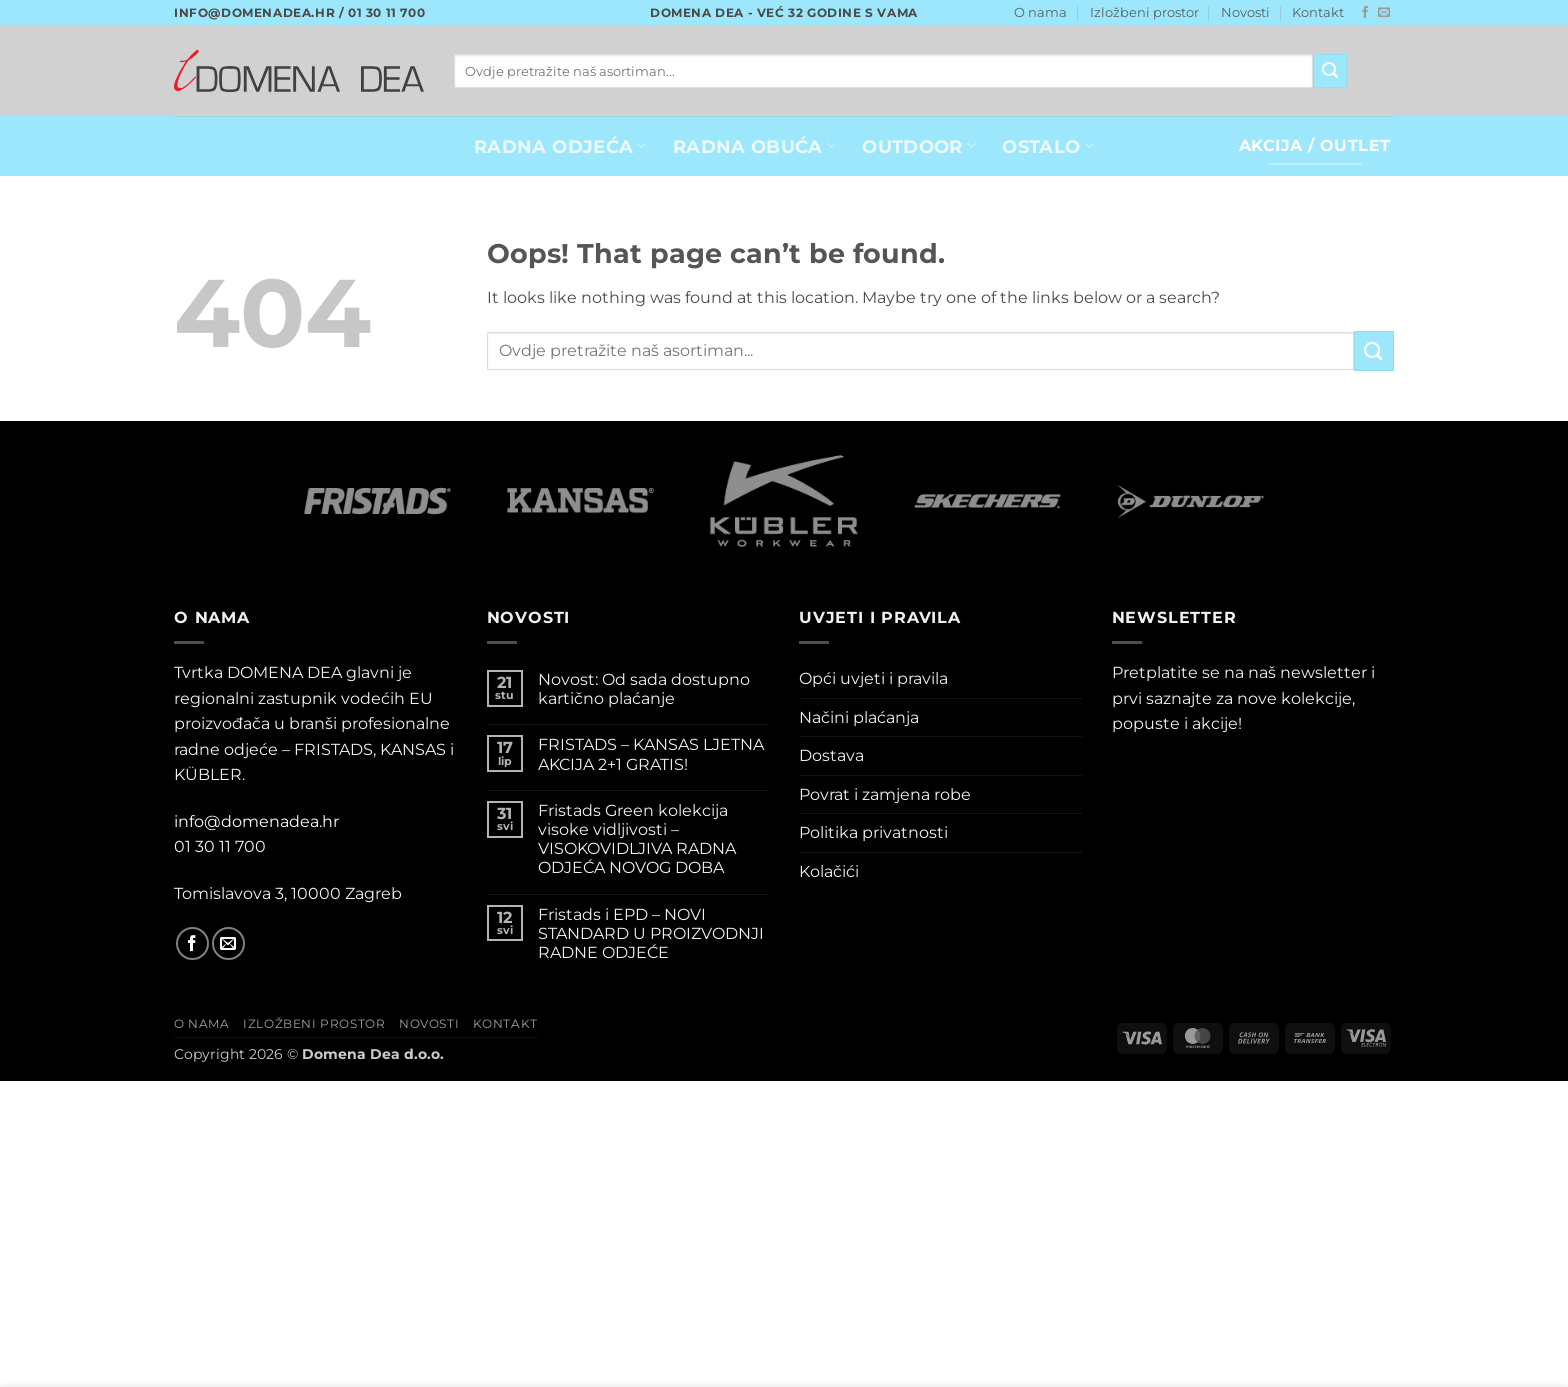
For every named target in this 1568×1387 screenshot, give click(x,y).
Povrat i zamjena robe (885, 794)
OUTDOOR (919, 146)
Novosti (1245, 12)
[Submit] (1330, 71)
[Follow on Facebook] (1365, 13)
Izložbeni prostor (1144, 12)
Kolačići (829, 871)
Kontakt (1318, 12)
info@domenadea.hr (256, 821)
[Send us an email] (1384, 13)
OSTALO (1048, 146)
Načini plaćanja (859, 717)
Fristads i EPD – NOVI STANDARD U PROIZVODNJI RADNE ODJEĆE (651, 933)
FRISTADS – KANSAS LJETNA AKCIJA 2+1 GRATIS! (651, 754)
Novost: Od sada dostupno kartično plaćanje (644, 689)
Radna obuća (754, 146)
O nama (1040, 12)
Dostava (831, 755)
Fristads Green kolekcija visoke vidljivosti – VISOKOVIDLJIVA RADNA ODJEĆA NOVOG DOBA (637, 839)
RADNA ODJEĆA (560, 146)
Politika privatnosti (873, 832)
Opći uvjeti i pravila (873, 678)
